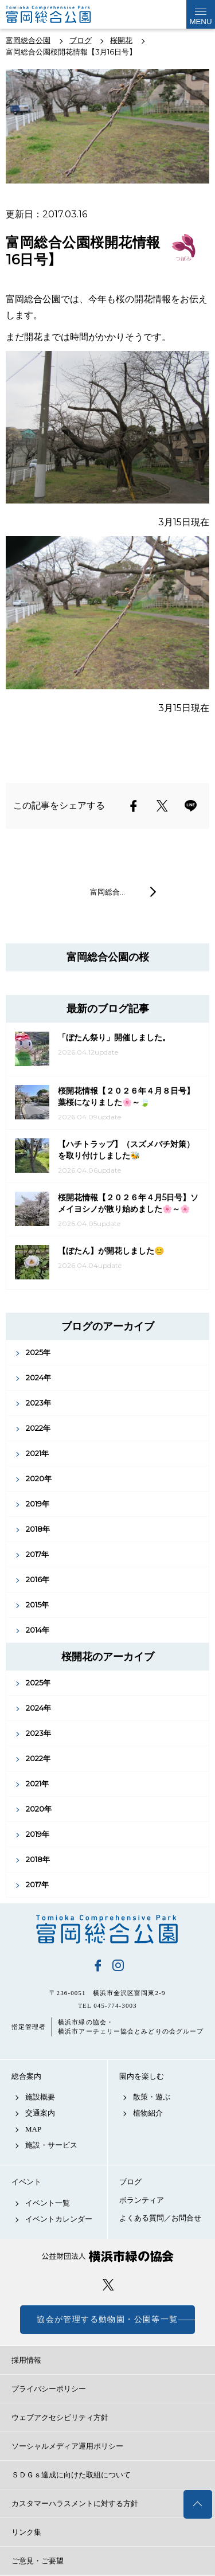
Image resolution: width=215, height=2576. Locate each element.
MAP (33, 2129)
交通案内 (40, 2113)
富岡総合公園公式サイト (63, 14)
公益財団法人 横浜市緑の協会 (107, 2256)
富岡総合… (107, 891)
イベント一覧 (47, 2203)
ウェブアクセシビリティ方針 (59, 2417)
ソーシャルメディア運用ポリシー (67, 2446)
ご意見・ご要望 (37, 2561)
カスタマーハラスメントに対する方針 (74, 2503)
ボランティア (141, 2200)
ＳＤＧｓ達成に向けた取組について (71, 2474)
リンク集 (26, 2532)
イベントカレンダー (58, 2219)
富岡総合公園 (107, 1929)
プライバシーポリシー (48, 2388)
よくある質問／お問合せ (160, 2218)
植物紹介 (148, 2113)
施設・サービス (51, 2145)
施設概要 (40, 2097)
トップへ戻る (197, 2504)
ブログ (130, 2181)
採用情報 (26, 2360)
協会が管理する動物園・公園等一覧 (107, 2319)
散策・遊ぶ (151, 2097)
